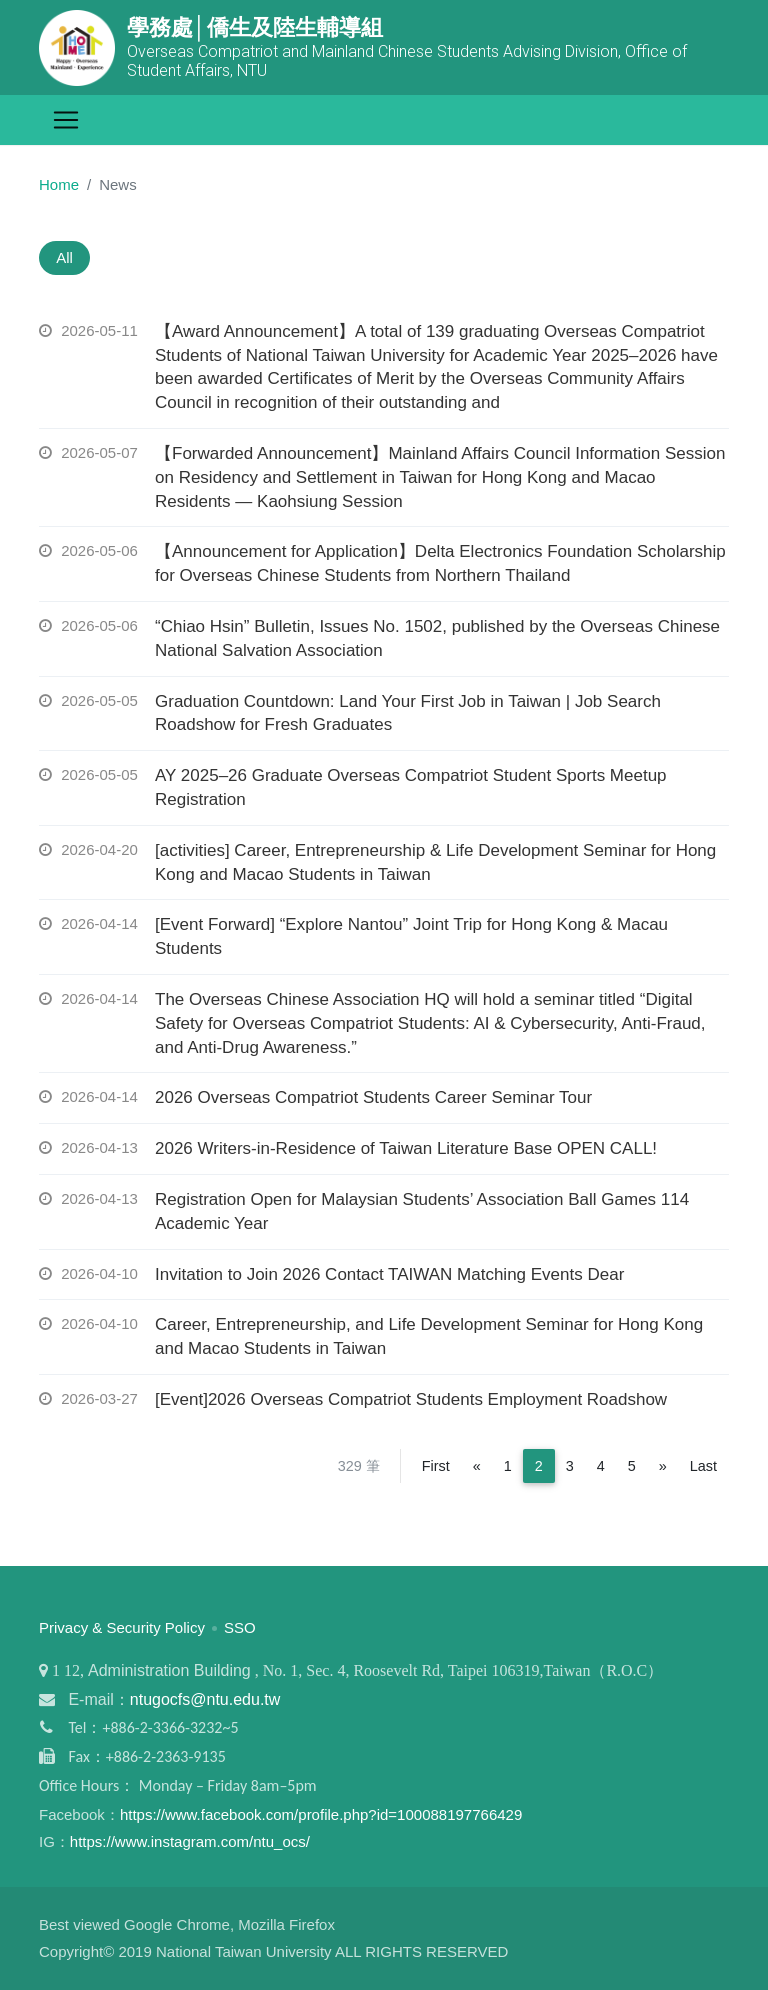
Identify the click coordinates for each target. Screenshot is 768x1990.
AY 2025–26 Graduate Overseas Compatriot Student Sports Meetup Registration (411, 789)
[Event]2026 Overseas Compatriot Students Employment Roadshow (411, 1400)
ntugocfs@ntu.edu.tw (205, 1700)
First (436, 1467)
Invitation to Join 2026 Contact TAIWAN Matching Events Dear (389, 1275)
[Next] (663, 1467)
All (67, 258)
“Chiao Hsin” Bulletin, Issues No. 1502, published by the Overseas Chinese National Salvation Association (437, 640)
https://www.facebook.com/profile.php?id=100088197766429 (321, 1815)
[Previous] (477, 1467)
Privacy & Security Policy (122, 1628)
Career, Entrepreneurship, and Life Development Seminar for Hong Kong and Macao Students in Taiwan (429, 1338)
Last (703, 1467)
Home (59, 184)
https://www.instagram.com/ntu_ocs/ (190, 1842)
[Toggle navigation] (66, 120)
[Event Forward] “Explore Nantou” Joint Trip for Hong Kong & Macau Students (411, 938)
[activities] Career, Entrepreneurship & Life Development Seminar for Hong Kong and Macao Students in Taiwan (435, 863)
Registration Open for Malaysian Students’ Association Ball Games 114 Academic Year (422, 1213)
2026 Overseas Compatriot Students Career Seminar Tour (373, 1099)
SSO (240, 1628)
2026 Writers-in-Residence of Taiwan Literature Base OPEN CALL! (406, 1150)
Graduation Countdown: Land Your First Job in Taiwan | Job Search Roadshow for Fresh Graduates (408, 714)
